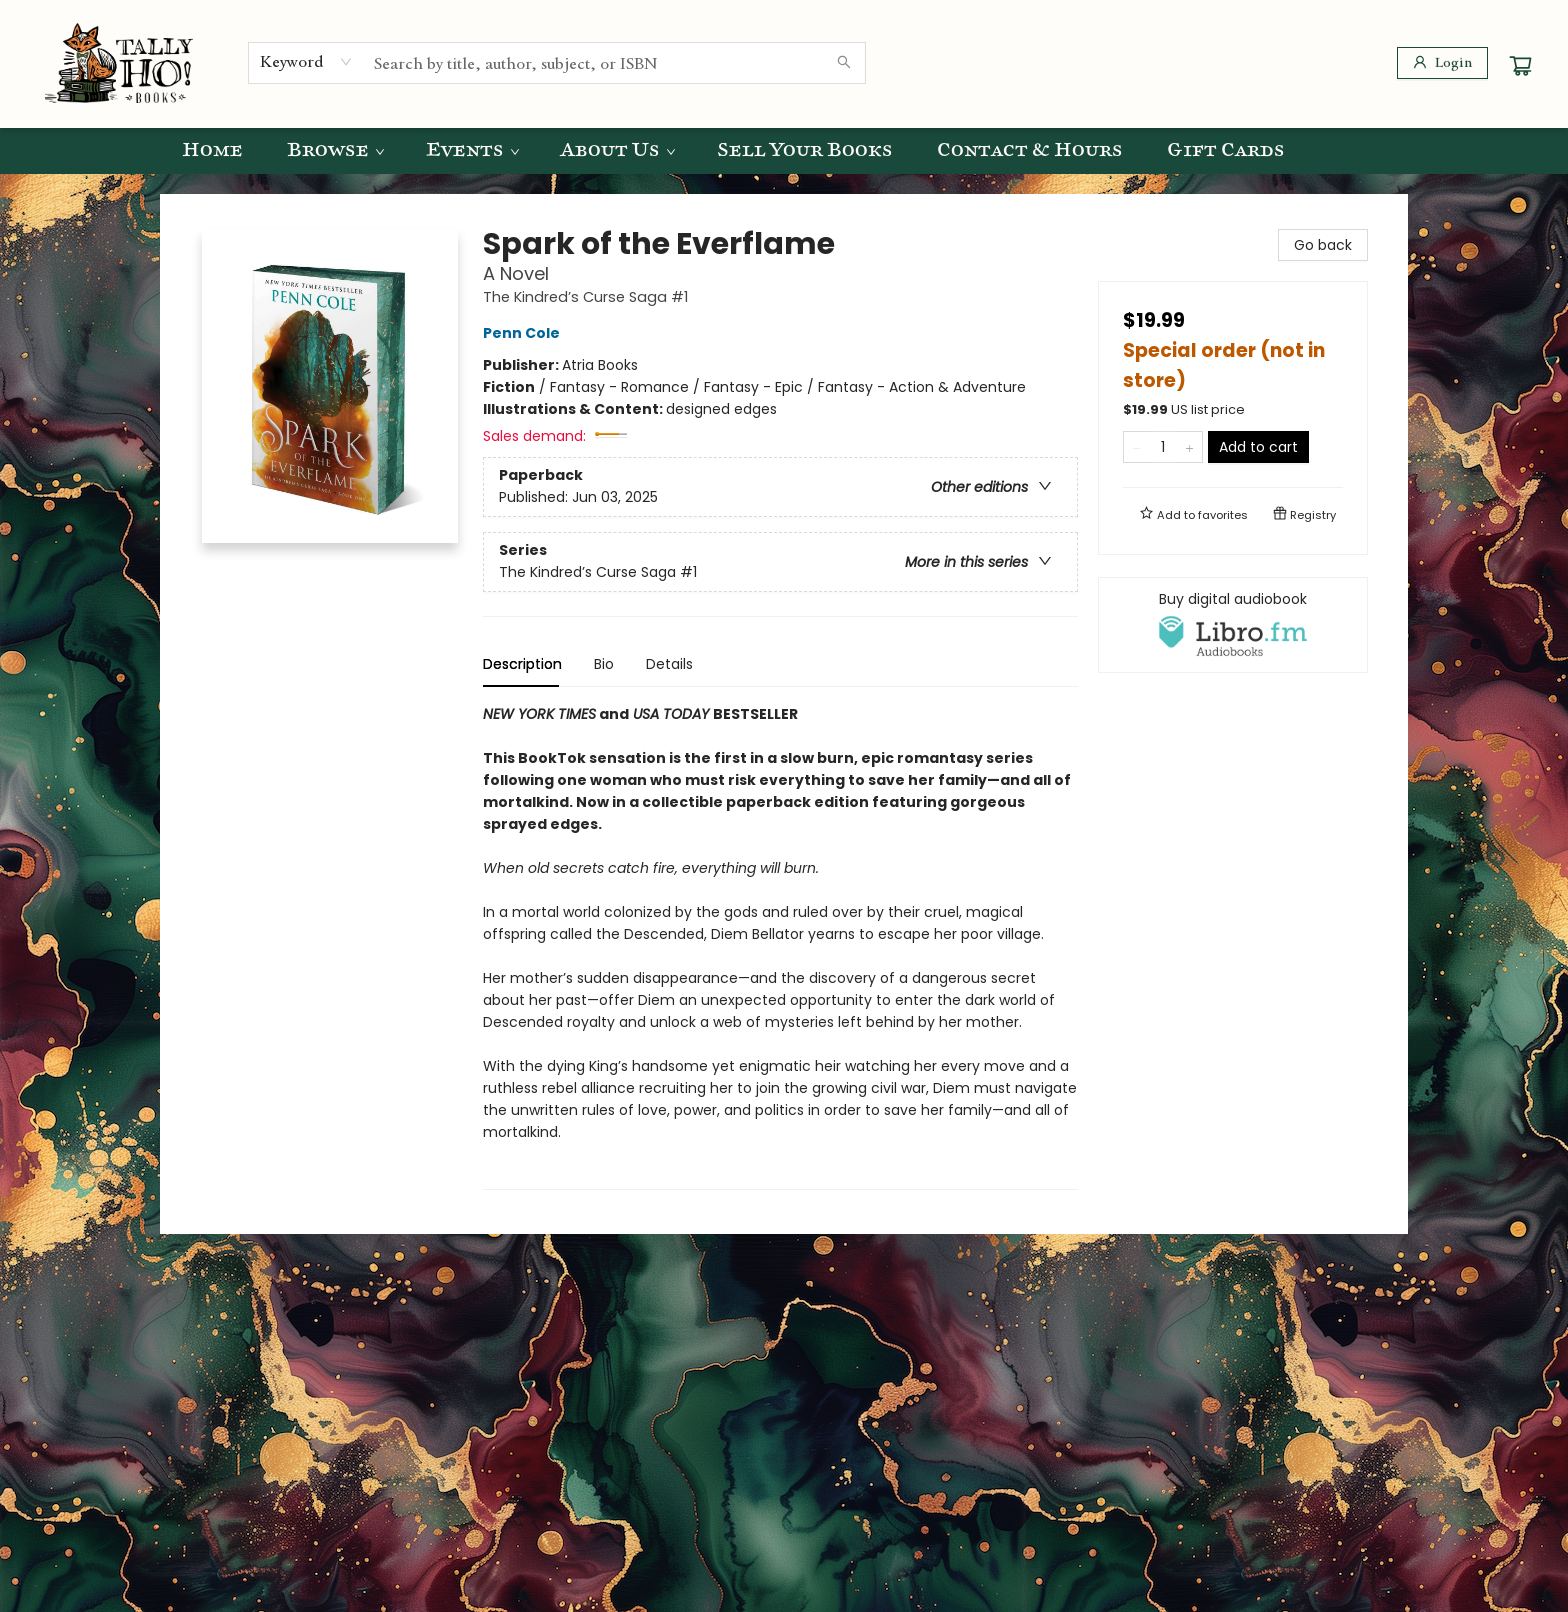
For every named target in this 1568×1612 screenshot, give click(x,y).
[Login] (1442, 63)
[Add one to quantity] (1189, 447)
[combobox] (306, 62)
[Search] (844, 63)
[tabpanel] (780, 946)
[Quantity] (1163, 447)
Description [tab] (522, 664)
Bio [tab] (604, 664)
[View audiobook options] (1233, 625)
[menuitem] (212, 151)
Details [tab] (669, 664)
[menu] (784, 151)
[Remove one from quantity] (1136, 447)
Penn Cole (524, 333)
